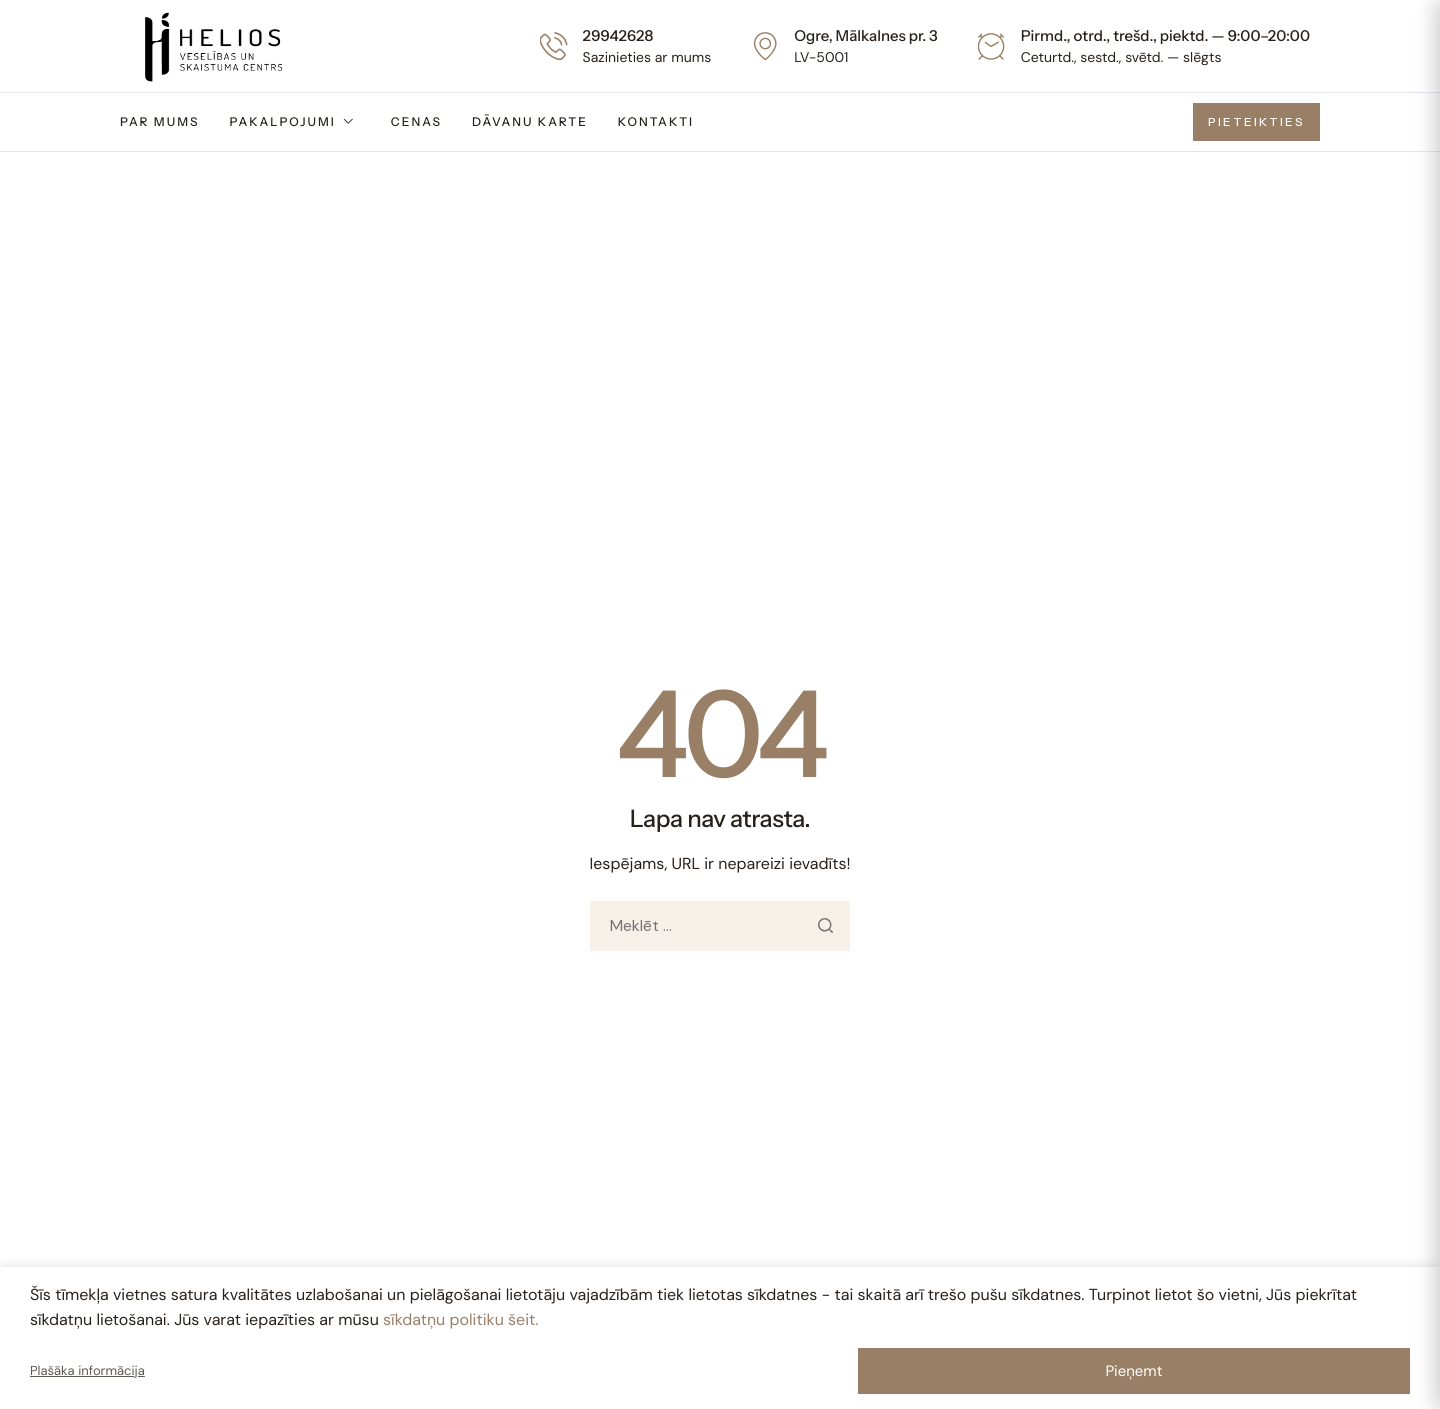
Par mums (159, 121)
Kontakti (656, 121)
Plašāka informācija (87, 1371)
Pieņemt (1133, 1371)
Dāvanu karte (530, 121)
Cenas (416, 121)
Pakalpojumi (291, 121)
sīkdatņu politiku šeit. (460, 1319)
